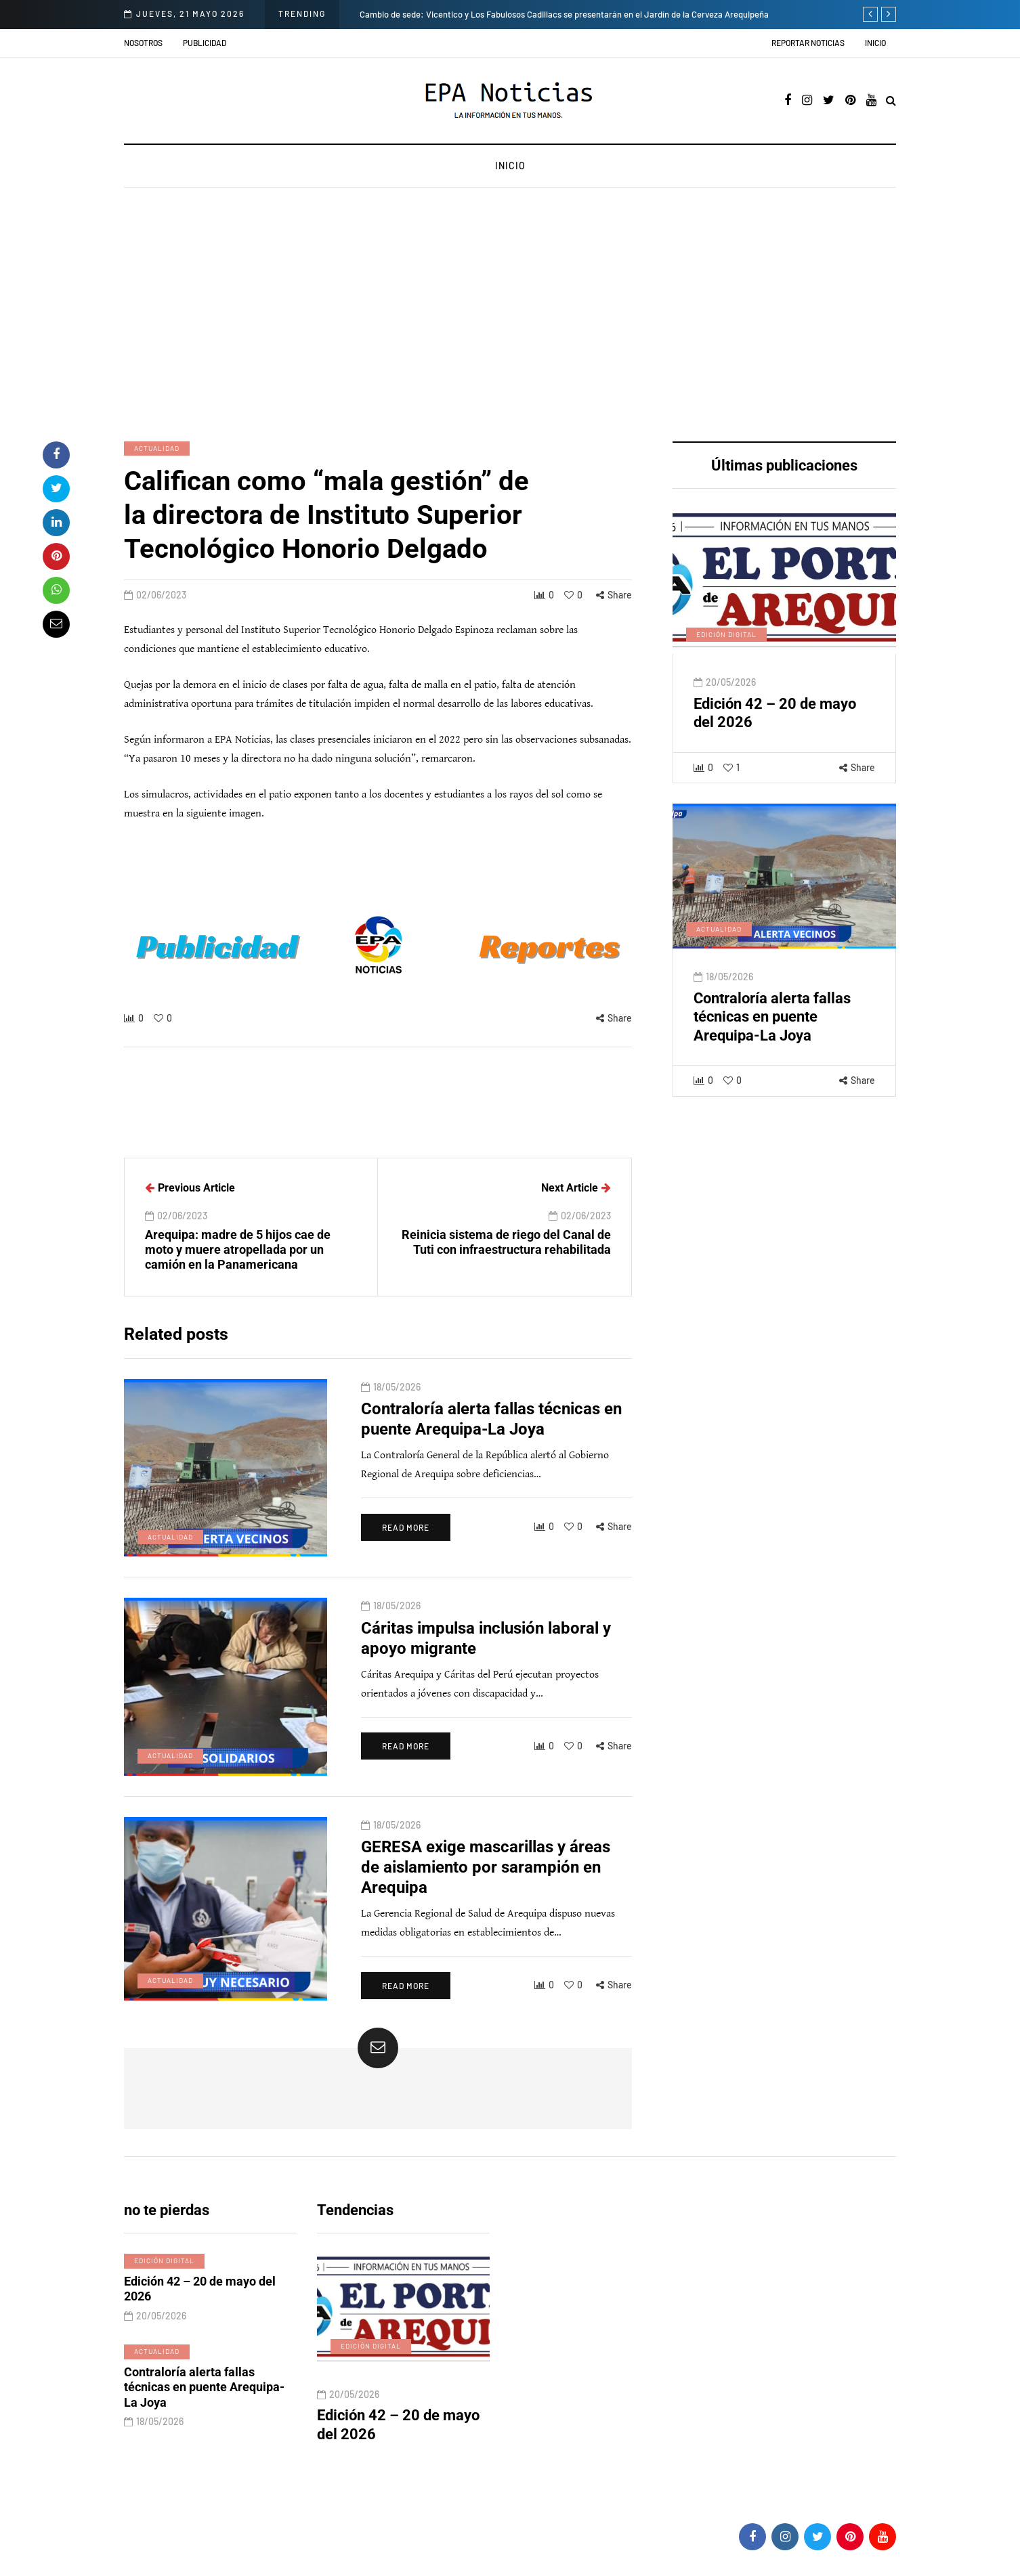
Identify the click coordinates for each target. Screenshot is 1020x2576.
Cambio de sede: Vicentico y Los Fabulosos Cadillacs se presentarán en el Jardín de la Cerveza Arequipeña (564, 14)
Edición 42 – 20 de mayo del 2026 (200, 2302)
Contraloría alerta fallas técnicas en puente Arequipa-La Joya (772, 1030)
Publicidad (204, 42)
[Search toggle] (891, 101)
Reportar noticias (808, 42)
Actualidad (156, 448)
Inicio (875, 42)
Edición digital (726, 648)
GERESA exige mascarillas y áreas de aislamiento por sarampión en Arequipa (485, 1881)
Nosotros (143, 42)
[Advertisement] (510, 316)
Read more (405, 1540)
